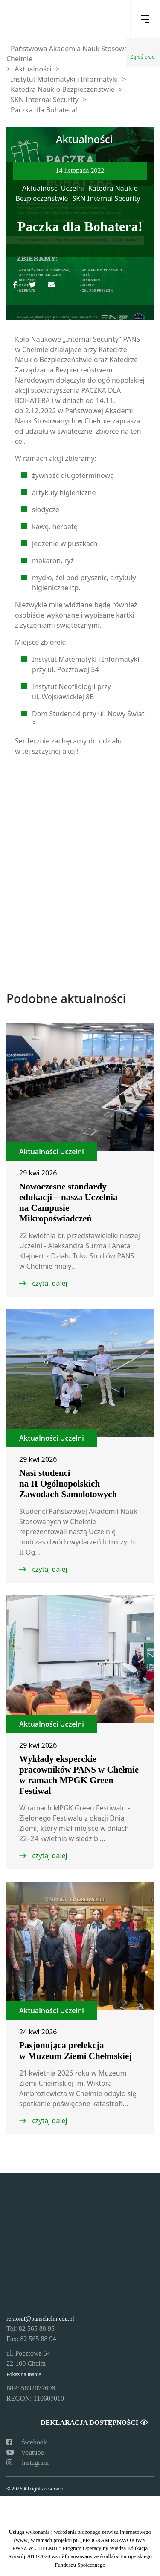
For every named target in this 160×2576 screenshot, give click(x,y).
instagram (27, 2462)
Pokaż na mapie (23, 2374)
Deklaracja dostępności (94, 2422)
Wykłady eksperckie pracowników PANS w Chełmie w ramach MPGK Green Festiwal (79, 1775)
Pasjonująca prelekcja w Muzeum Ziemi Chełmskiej (75, 2050)
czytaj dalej (48, 1283)
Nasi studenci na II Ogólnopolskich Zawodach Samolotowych (68, 1483)
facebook (26, 2442)
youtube (25, 2452)
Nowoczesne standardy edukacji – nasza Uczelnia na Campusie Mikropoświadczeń (68, 1202)
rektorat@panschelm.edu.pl (40, 2318)
